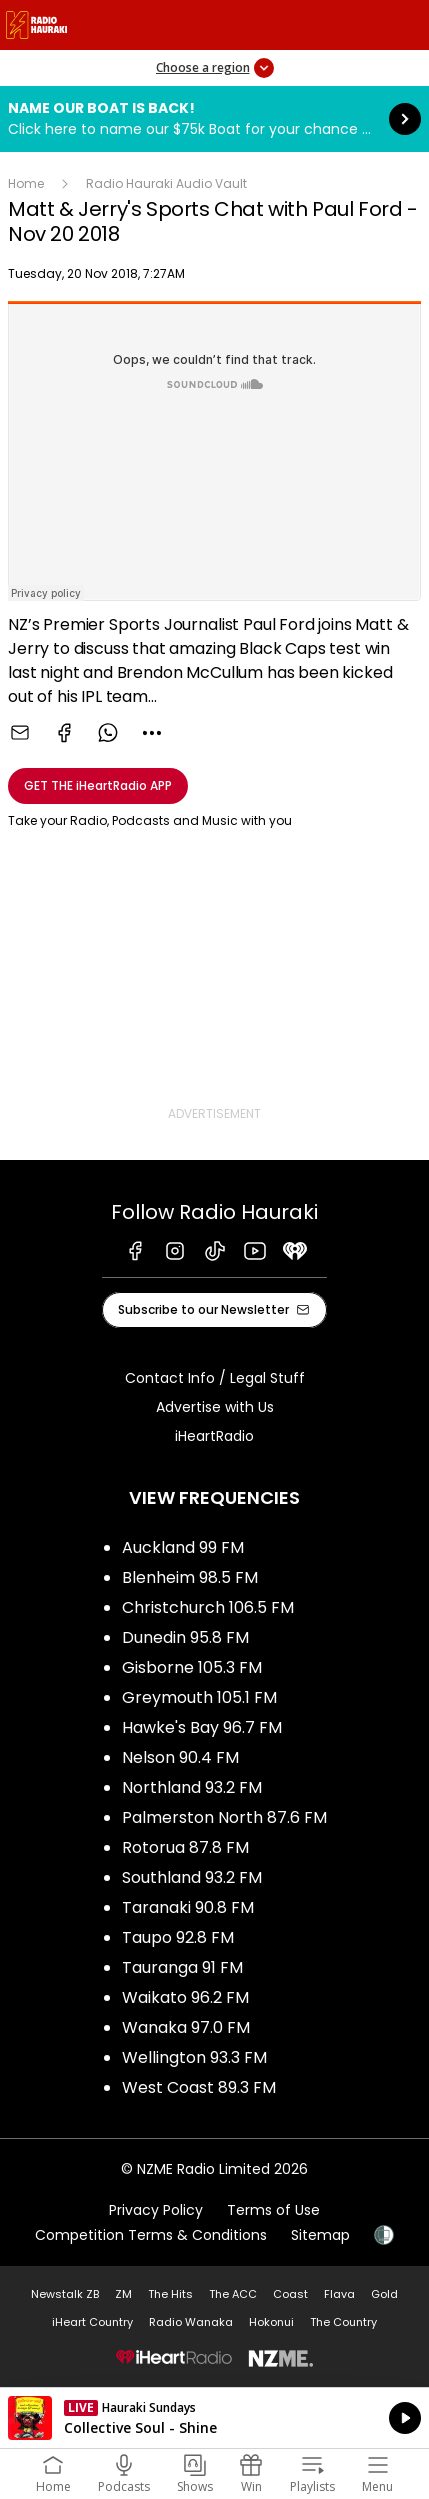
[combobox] (152, 733)
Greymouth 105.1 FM (199, 1697)
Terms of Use (273, 2210)
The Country (343, 2322)
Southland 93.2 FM (192, 1877)
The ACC (233, 2294)
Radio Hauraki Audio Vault (166, 183)
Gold (384, 2294)
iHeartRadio (214, 1436)
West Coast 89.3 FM (199, 2087)
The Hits (170, 2294)
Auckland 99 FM (183, 1547)
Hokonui (271, 2322)
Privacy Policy (156, 2210)
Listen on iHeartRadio (214, 2418)
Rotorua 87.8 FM (185, 1847)
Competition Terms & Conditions (151, 2235)
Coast (290, 2294)
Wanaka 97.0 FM (186, 2027)
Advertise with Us (215, 1407)
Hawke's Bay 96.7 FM (202, 1727)
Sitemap (320, 2235)
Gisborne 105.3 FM (192, 1667)
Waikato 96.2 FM (185, 1997)
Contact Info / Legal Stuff (215, 1378)
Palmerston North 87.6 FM (224, 1817)
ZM (123, 2294)
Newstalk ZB (65, 2294)
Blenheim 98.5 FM (190, 1577)
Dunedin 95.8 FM (185, 1637)
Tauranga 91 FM (182, 1967)
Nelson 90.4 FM (180, 1757)
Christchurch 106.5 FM (208, 1607)
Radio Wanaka (191, 2322)
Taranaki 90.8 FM (188, 1907)
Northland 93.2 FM (192, 1787)
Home (26, 183)
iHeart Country (92, 2322)
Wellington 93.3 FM (194, 2057)
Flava (339, 2294)
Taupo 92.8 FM (178, 1937)
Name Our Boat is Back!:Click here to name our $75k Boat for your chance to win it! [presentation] (214, 119)
